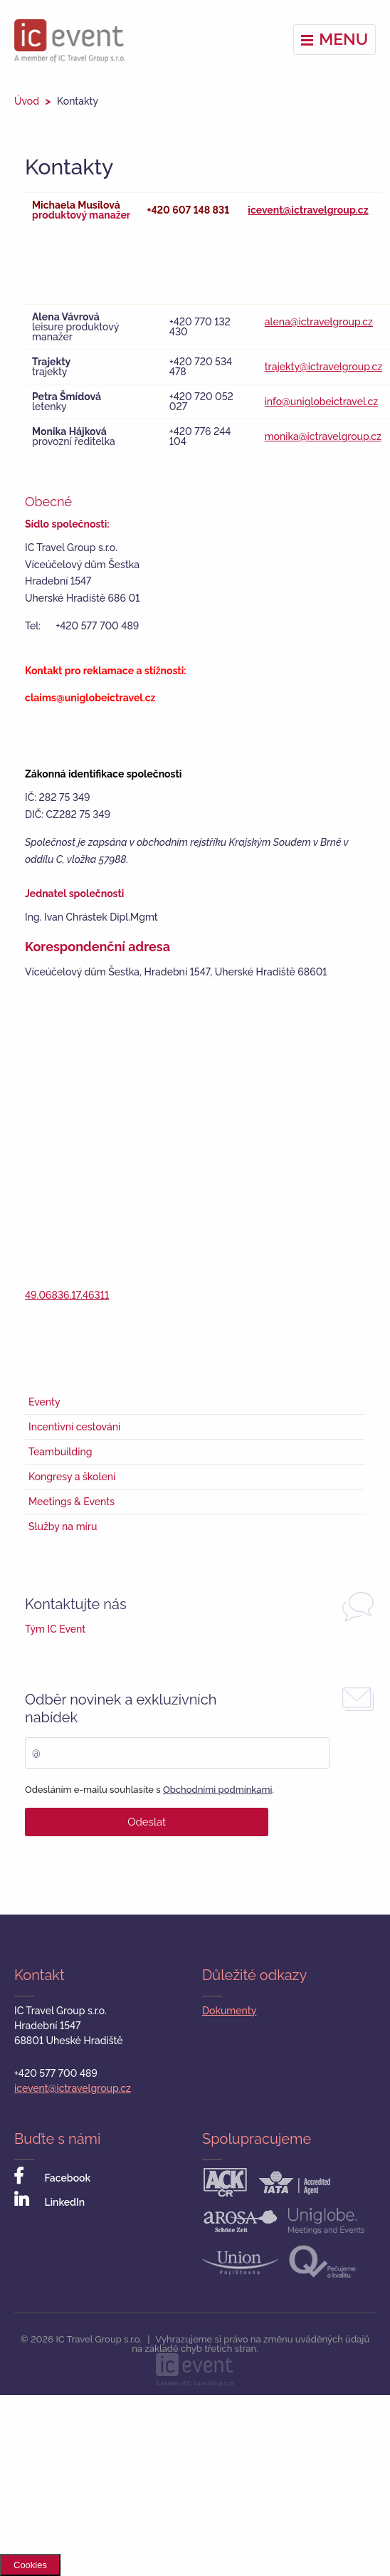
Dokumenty (229, 2010)
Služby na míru (62, 1526)
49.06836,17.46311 (67, 1295)
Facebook (52, 2175)
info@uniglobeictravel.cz (322, 401)
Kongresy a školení (71, 1476)
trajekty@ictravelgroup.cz (324, 366)
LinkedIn (49, 2200)
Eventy (44, 1402)
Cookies (30, 2565)
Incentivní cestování (74, 1427)
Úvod (26, 101)
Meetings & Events (71, 1501)
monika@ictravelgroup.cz (323, 436)
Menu (334, 38)
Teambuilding (60, 1451)
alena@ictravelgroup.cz (319, 322)
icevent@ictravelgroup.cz (308, 210)
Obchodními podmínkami (218, 1789)
